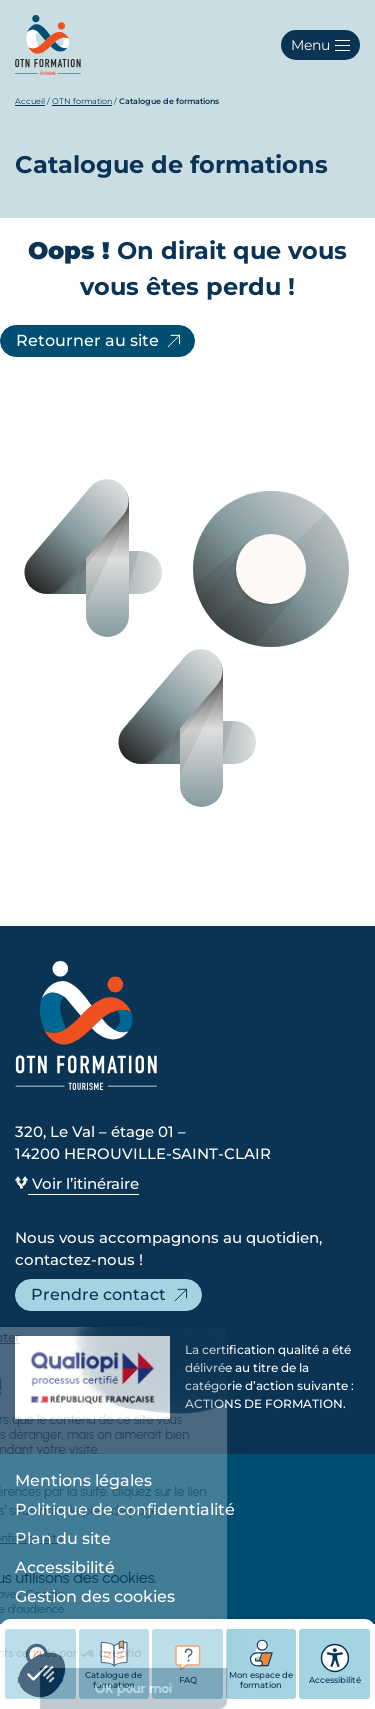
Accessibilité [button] (335, 1664)
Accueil (30, 101)
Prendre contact (111, 1295)
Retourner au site (100, 341)
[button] (320, 45)
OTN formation (82, 101)
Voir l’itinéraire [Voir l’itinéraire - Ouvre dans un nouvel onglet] (77, 1183)
